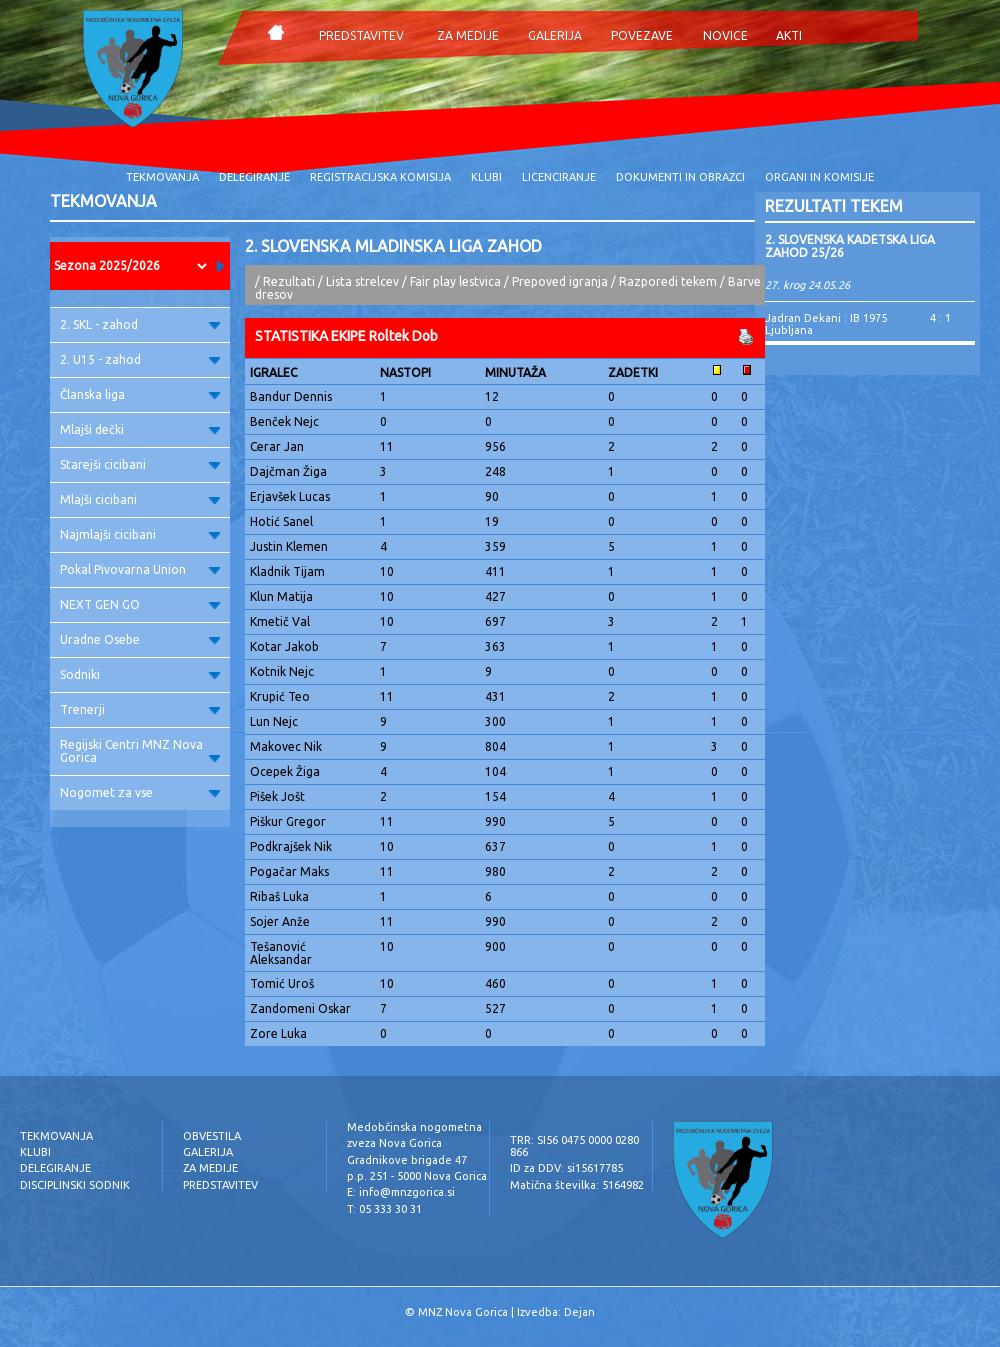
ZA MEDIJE (468, 35)
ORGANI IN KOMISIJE (819, 177)
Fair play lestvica (455, 281)
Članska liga (140, 394)
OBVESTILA (212, 1136)
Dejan (579, 1312)
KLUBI (486, 177)
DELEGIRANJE (254, 177)
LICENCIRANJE (559, 177)
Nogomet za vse (140, 792)
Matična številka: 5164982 (577, 1185)
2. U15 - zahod (140, 359)
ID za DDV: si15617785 (566, 1168)
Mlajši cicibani (140, 499)
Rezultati (289, 281)
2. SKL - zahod (140, 324)
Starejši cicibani (140, 464)
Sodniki (140, 674)
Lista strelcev (362, 281)
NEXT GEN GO (140, 604)
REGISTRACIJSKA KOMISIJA (380, 177)
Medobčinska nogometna (414, 1127)
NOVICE (725, 35)
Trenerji (140, 709)
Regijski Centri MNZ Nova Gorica (140, 751)
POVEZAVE (642, 35)
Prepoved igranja (561, 281)
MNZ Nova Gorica (463, 1312)
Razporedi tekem (668, 281)
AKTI (789, 35)
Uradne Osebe (140, 639)
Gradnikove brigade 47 (407, 1160)
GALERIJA (555, 35)
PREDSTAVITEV (361, 35)
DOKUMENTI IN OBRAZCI (680, 177)
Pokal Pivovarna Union (140, 569)
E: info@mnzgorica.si (401, 1192)
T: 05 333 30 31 (384, 1209)
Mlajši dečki (140, 429)
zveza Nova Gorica (394, 1143)
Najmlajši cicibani (140, 534)
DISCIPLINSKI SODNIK (75, 1185)
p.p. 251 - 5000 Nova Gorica (417, 1176)
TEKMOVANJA (162, 177)
